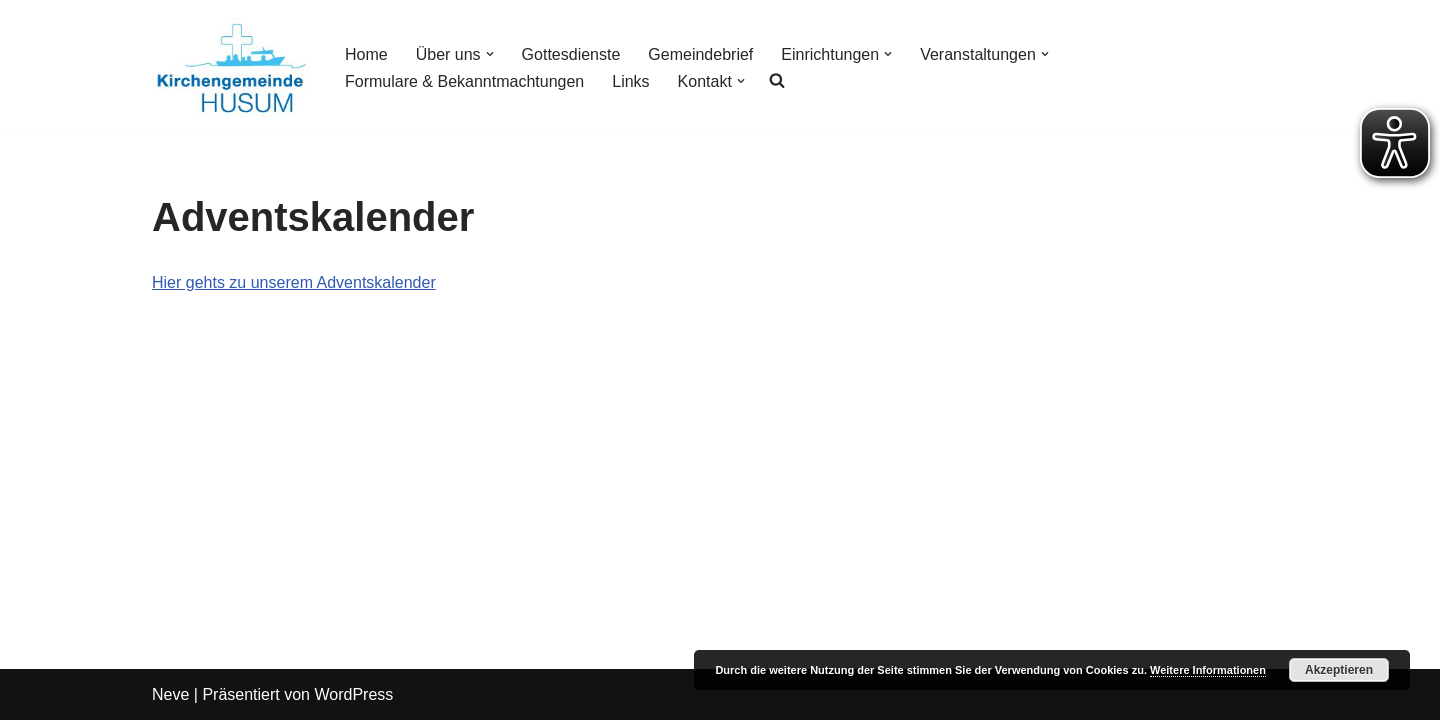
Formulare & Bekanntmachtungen (464, 81)
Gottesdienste (571, 54)
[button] (490, 54)
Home (366, 54)
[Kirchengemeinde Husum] (231, 67)
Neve (170, 694)
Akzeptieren (1339, 670)
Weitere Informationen (1208, 670)
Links (630, 81)
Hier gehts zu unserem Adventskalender (294, 282)
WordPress (353, 694)
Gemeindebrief (700, 54)
